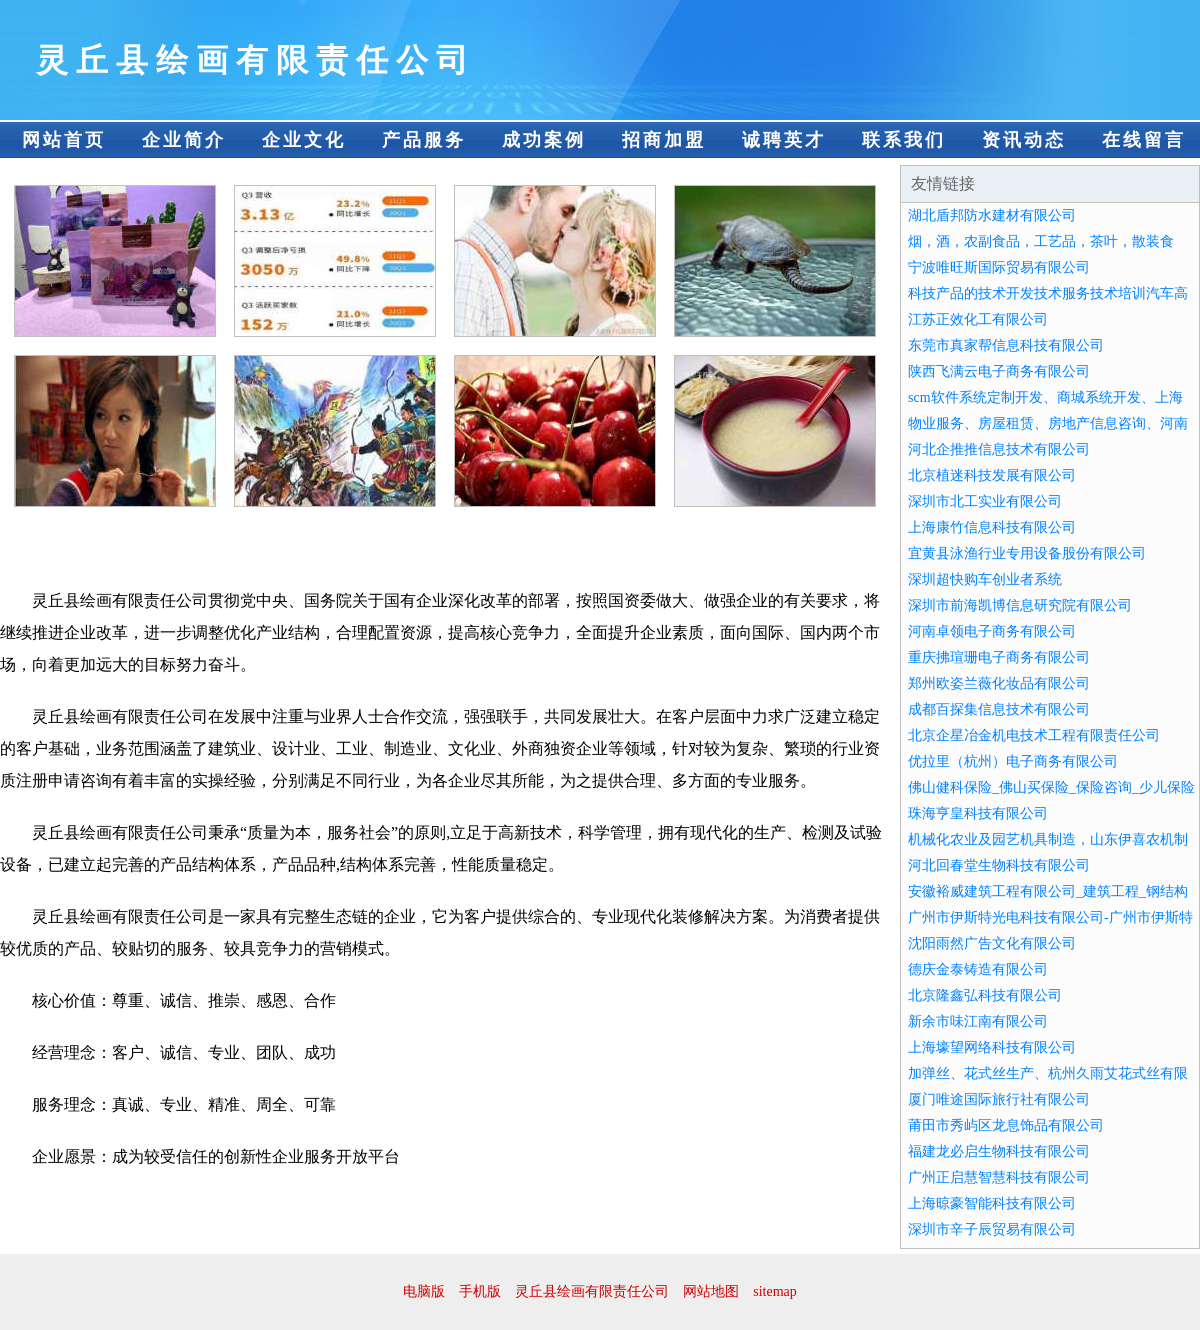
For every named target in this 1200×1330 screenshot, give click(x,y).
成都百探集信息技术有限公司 (999, 709)
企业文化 (304, 140)
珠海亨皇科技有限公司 (978, 813)
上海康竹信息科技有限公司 (992, 527)
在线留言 (1144, 140)
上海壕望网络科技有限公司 (992, 1047)
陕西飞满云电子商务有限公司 (999, 371)
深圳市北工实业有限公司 (985, 501)
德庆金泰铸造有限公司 (978, 969)
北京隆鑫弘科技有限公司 (985, 995)
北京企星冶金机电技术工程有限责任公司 (1034, 735)
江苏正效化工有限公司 (978, 319)
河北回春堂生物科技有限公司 (999, 865)
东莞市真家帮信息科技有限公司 (1006, 345)
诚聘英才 (784, 140)
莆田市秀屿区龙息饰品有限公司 (1006, 1125)
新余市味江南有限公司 (978, 1021)
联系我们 (904, 140)
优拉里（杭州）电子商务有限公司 (1013, 761)
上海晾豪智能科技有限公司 (992, 1203)
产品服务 (424, 140)
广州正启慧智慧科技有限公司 (999, 1177)
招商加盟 (664, 140)
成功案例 (544, 140)
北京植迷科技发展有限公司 (992, 475)
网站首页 (64, 140)
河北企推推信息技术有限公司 (999, 449)
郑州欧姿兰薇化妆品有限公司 (999, 683)
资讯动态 (1024, 140)
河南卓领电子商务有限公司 (992, 631)
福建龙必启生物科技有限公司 (999, 1151)
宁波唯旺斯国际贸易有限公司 (999, 267)
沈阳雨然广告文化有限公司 (992, 943)
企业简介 (184, 140)
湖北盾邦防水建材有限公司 (992, 215)
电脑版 (424, 1291)
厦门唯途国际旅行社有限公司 (999, 1099)
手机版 (480, 1291)
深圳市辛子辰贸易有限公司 (992, 1229)
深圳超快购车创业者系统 (985, 579)
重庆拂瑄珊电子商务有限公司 (999, 657)
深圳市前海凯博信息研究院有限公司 (1020, 605)
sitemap (775, 1291)
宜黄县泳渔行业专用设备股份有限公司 (1027, 553)
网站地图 (711, 1291)
